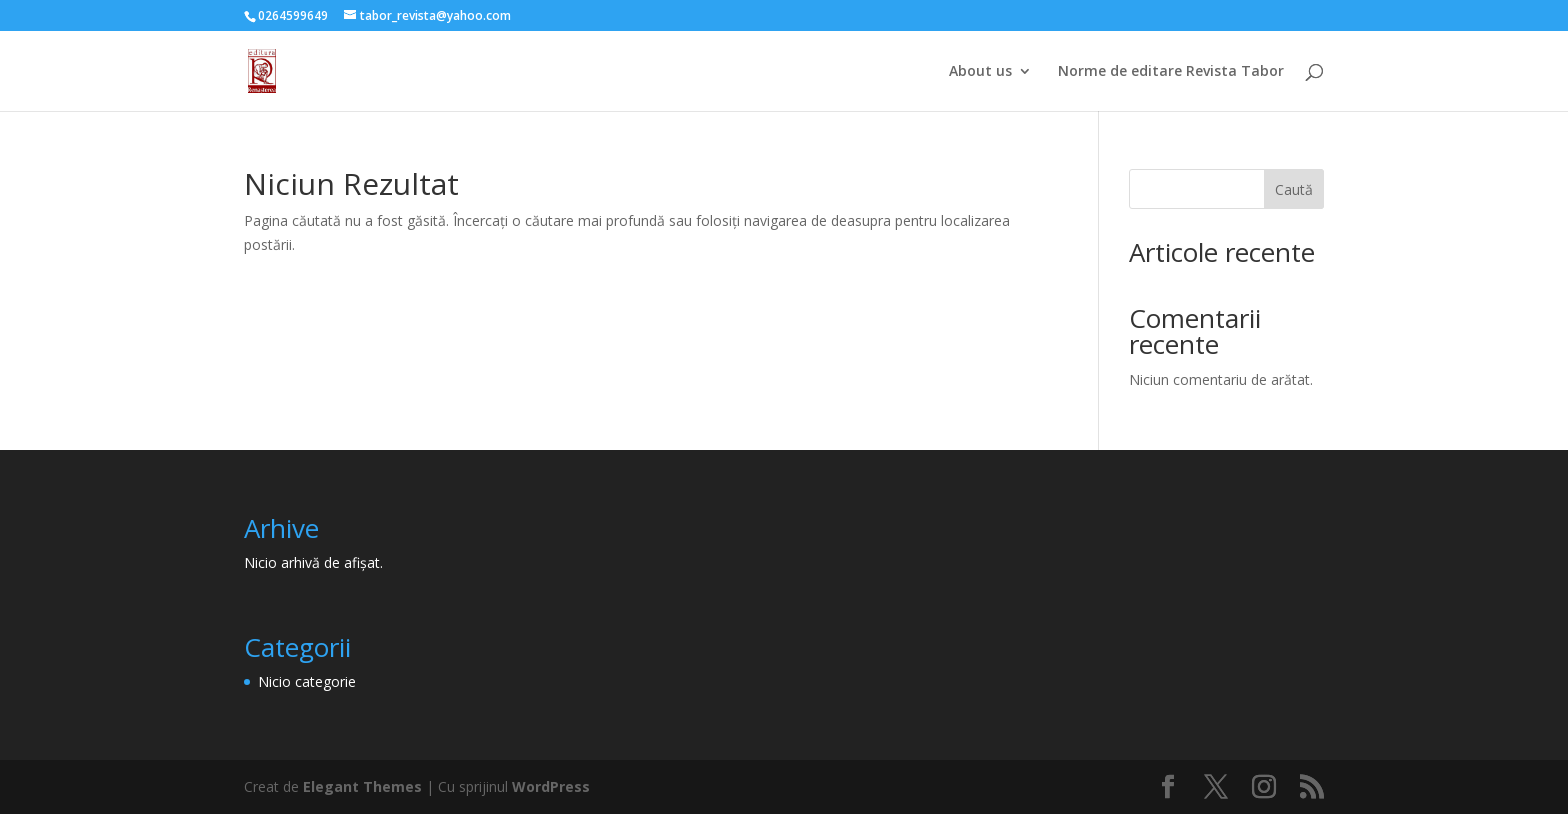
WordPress (551, 786)
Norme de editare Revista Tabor (1171, 72)
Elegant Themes (362, 786)
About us (980, 72)
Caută (1294, 189)
